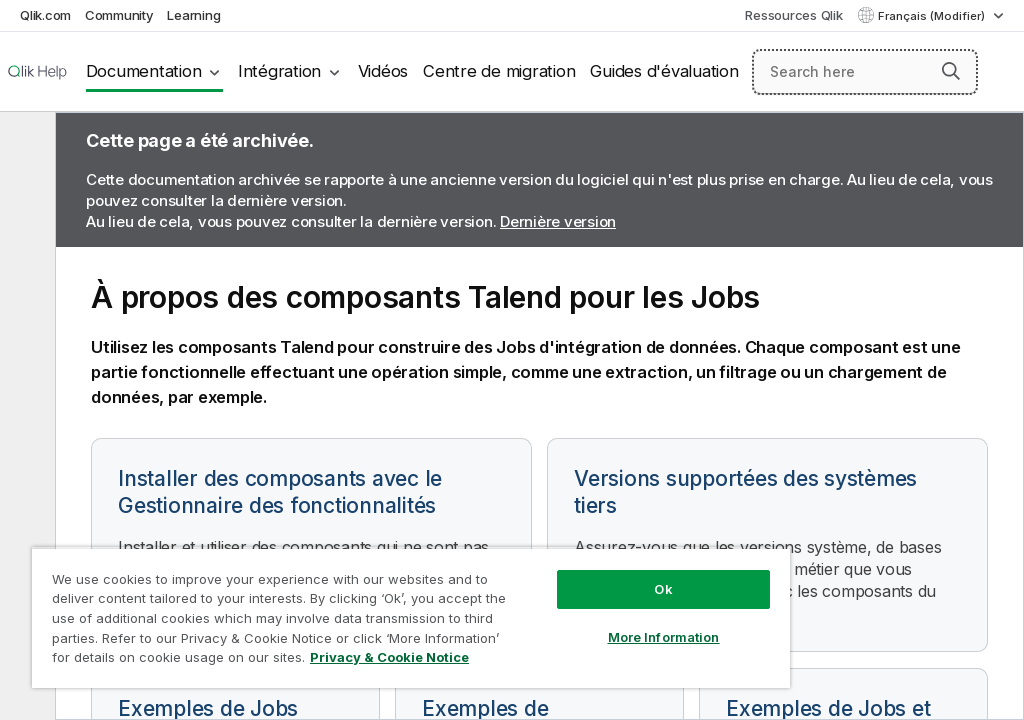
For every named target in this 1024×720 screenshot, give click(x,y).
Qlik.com (45, 15)
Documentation (144, 71)
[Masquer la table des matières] (25, 143)
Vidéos (383, 71)
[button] (951, 71)
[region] (411, 617)
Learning (193, 15)
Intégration (279, 71)
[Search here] (865, 72)
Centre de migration (499, 71)
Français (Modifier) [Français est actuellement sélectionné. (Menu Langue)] (933, 16)
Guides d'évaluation (664, 71)
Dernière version (558, 221)
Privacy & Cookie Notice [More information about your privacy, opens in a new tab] (389, 657)
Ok (663, 589)
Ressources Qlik (793, 15)
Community (119, 15)
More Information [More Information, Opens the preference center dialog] (664, 637)
